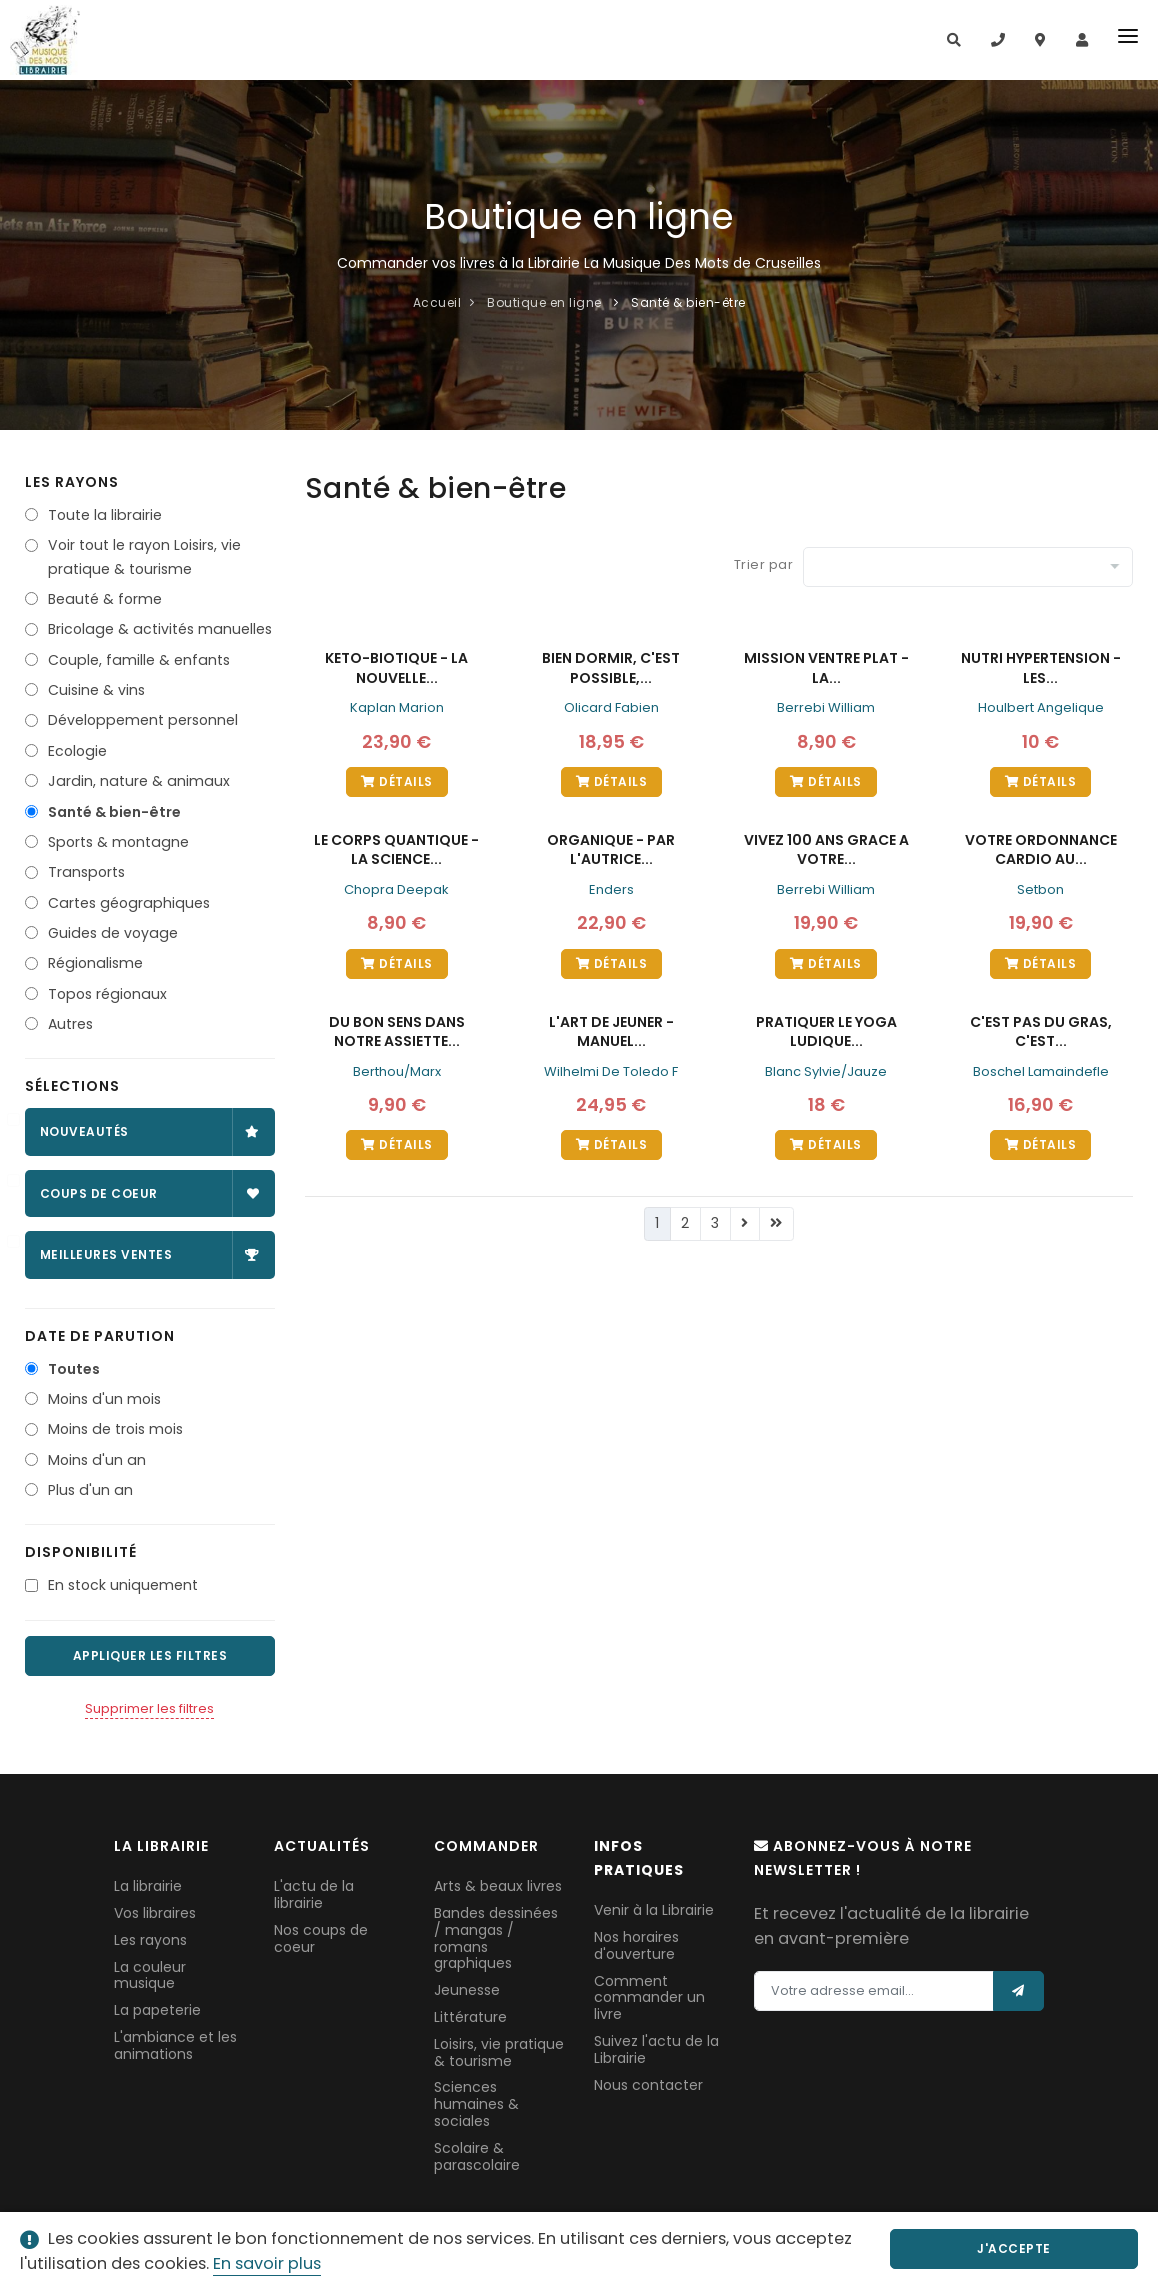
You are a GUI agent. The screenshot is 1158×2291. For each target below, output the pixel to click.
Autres (70, 1024)
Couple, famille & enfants (139, 660)
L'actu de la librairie (314, 1894)
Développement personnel (143, 720)
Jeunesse (467, 1990)
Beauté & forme (105, 599)
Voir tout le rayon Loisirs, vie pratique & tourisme (144, 556)
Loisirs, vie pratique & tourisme (499, 2052)
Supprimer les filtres (149, 1708)
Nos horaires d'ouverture (636, 1945)
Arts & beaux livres (498, 1886)
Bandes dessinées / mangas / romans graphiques (496, 1938)
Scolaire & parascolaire (477, 2156)
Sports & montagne (118, 842)
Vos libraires (155, 1913)
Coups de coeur (150, 1193)
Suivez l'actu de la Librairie (656, 2049)
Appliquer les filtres (150, 1655)
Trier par (764, 564)
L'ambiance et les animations (175, 2045)
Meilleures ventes (150, 1254)
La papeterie (157, 2010)
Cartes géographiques (129, 903)
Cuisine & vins (96, 690)
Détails (397, 781)
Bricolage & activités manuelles (160, 629)
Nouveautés (150, 1131)
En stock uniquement (123, 1585)
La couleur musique (150, 1975)
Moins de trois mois (115, 1429)
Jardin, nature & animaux (139, 781)
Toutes (74, 1369)
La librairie (148, 1886)
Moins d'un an (97, 1460)
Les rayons (150, 1940)
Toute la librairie (105, 515)
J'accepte (1038, 2248)
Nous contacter (648, 2085)
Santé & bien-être (114, 812)
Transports (86, 872)
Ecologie (77, 751)
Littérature (470, 2017)
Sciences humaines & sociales (476, 2104)
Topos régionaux (107, 994)
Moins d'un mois (104, 1399)
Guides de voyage (113, 933)
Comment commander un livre (649, 1998)
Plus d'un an (90, 1490)
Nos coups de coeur (321, 1938)
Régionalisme (95, 963)
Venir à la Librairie (654, 1910)
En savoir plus (267, 2263)
